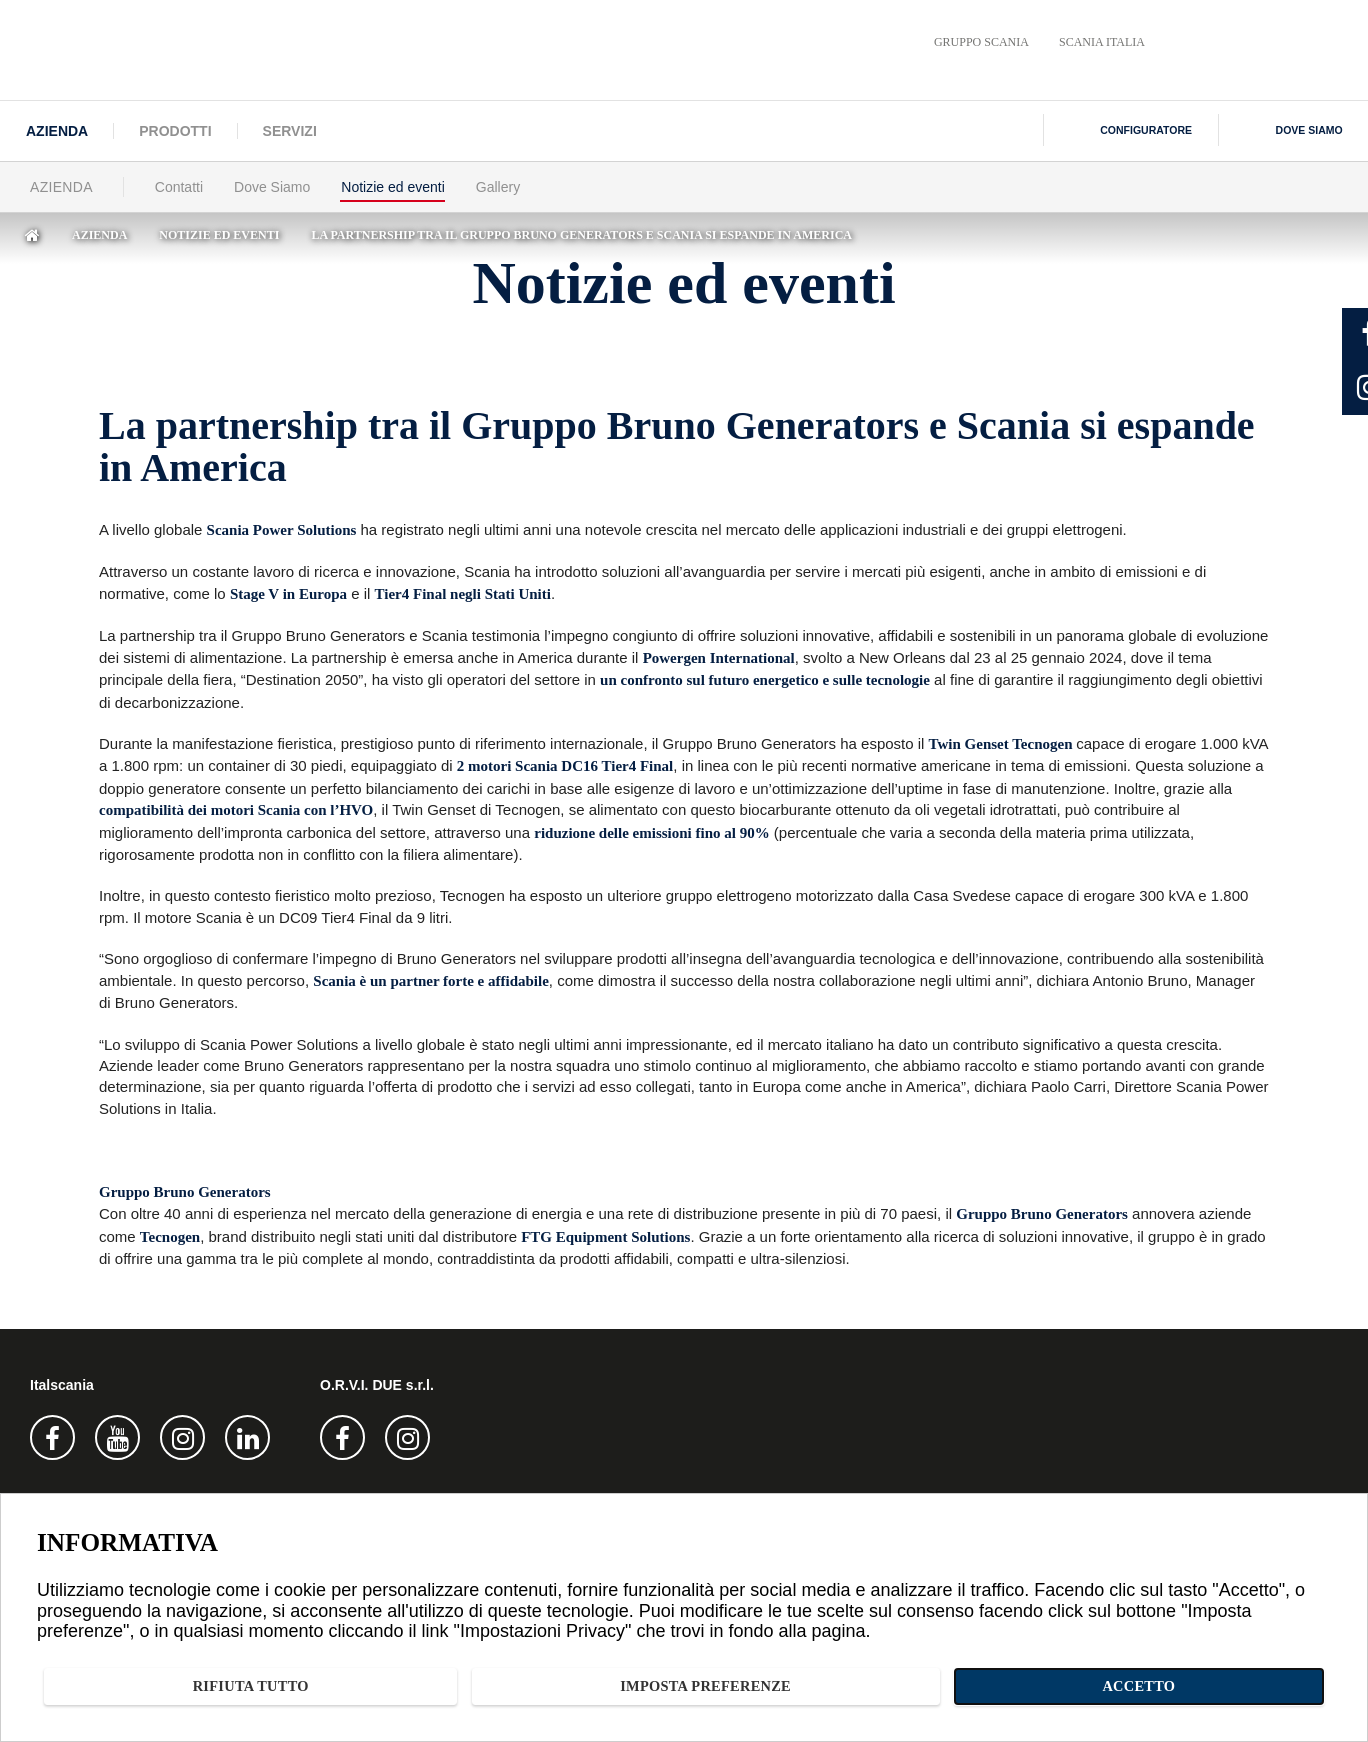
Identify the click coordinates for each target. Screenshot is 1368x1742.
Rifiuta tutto (873, 1683)
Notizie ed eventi (393, 187)
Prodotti (175, 131)
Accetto (1263, 1683)
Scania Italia (1102, 42)
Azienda (57, 131)
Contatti (179, 187)
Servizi (290, 131)
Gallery (498, 187)
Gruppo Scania (981, 42)
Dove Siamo (272, 187)
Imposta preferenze (1079, 1683)
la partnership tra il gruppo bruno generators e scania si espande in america (581, 235)
